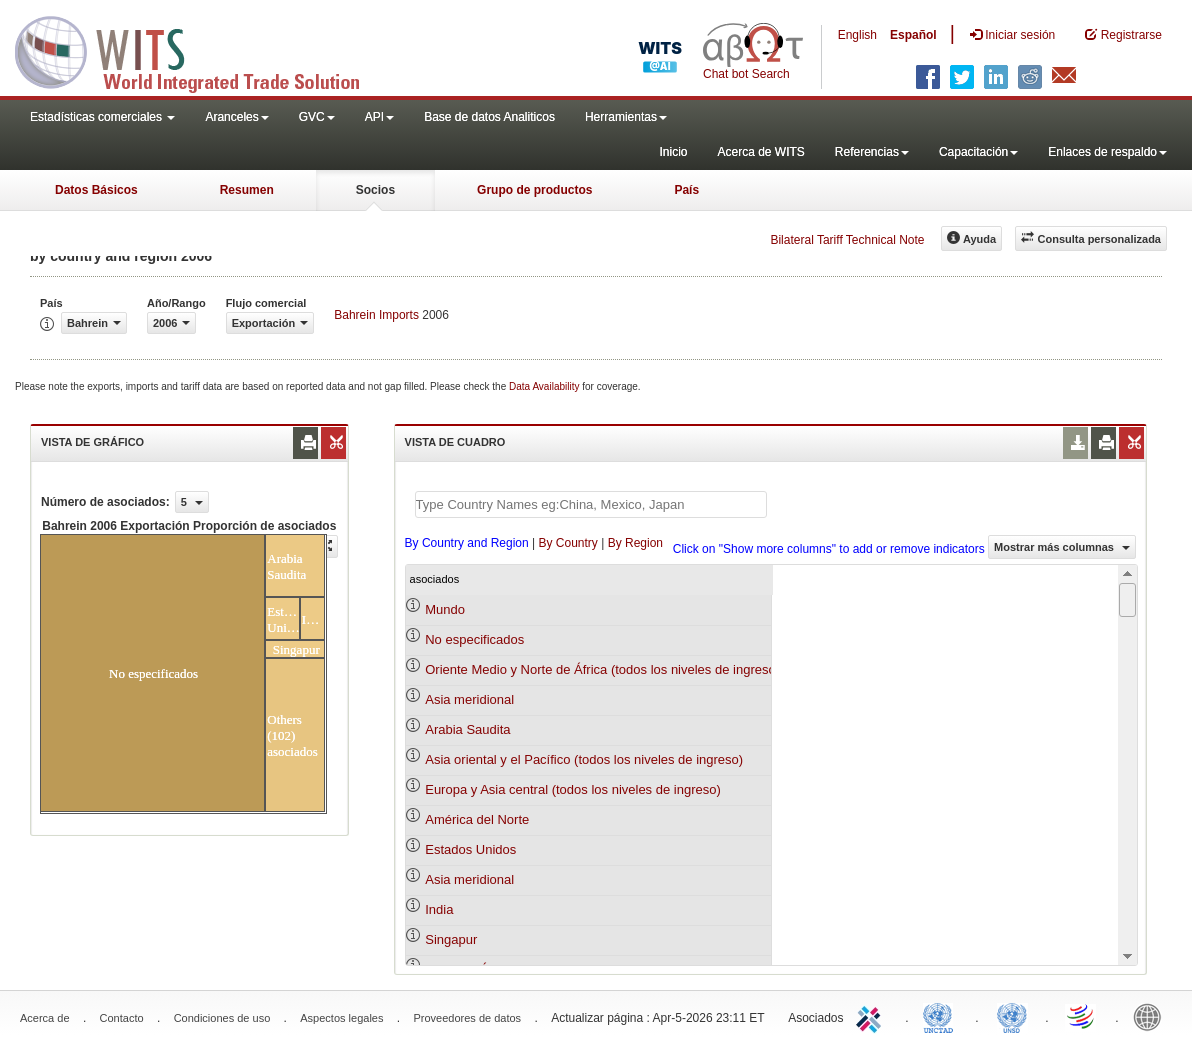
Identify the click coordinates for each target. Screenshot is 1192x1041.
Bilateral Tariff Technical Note (847, 240)
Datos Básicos (96, 190)
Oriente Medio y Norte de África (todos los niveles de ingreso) (602, 669)
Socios (375, 190)
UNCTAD (942, 1016)
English (857, 35)
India (439, 909)
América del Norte (477, 819)
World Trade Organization (1082, 1016)
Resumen (247, 190)
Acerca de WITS (760, 152)
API (379, 117)
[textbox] (591, 504)
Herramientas (626, 117)
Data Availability (545, 386)
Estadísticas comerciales (102, 117)
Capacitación (978, 152)
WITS (200, 50)
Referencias (872, 152)
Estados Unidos (470, 849)
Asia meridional (469, 699)
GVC (317, 117)
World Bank (1152, 1016)
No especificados (474, 639)
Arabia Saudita (467, 729)
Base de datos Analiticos (489, 117)
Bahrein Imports (376, 315)
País (686, 190)
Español (913, 35)
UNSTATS (1012, 1016)
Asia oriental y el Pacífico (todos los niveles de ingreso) (584, 759)
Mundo (445, 609)
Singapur (451, 939)
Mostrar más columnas (1062, 547)
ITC (872, 1016)
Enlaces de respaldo (1107, 152)
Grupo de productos (534, 190)
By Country (567, 543)
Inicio (673, 152)
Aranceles (236, 117)
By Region (635, 543)
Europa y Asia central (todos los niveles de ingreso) (573, 789)
